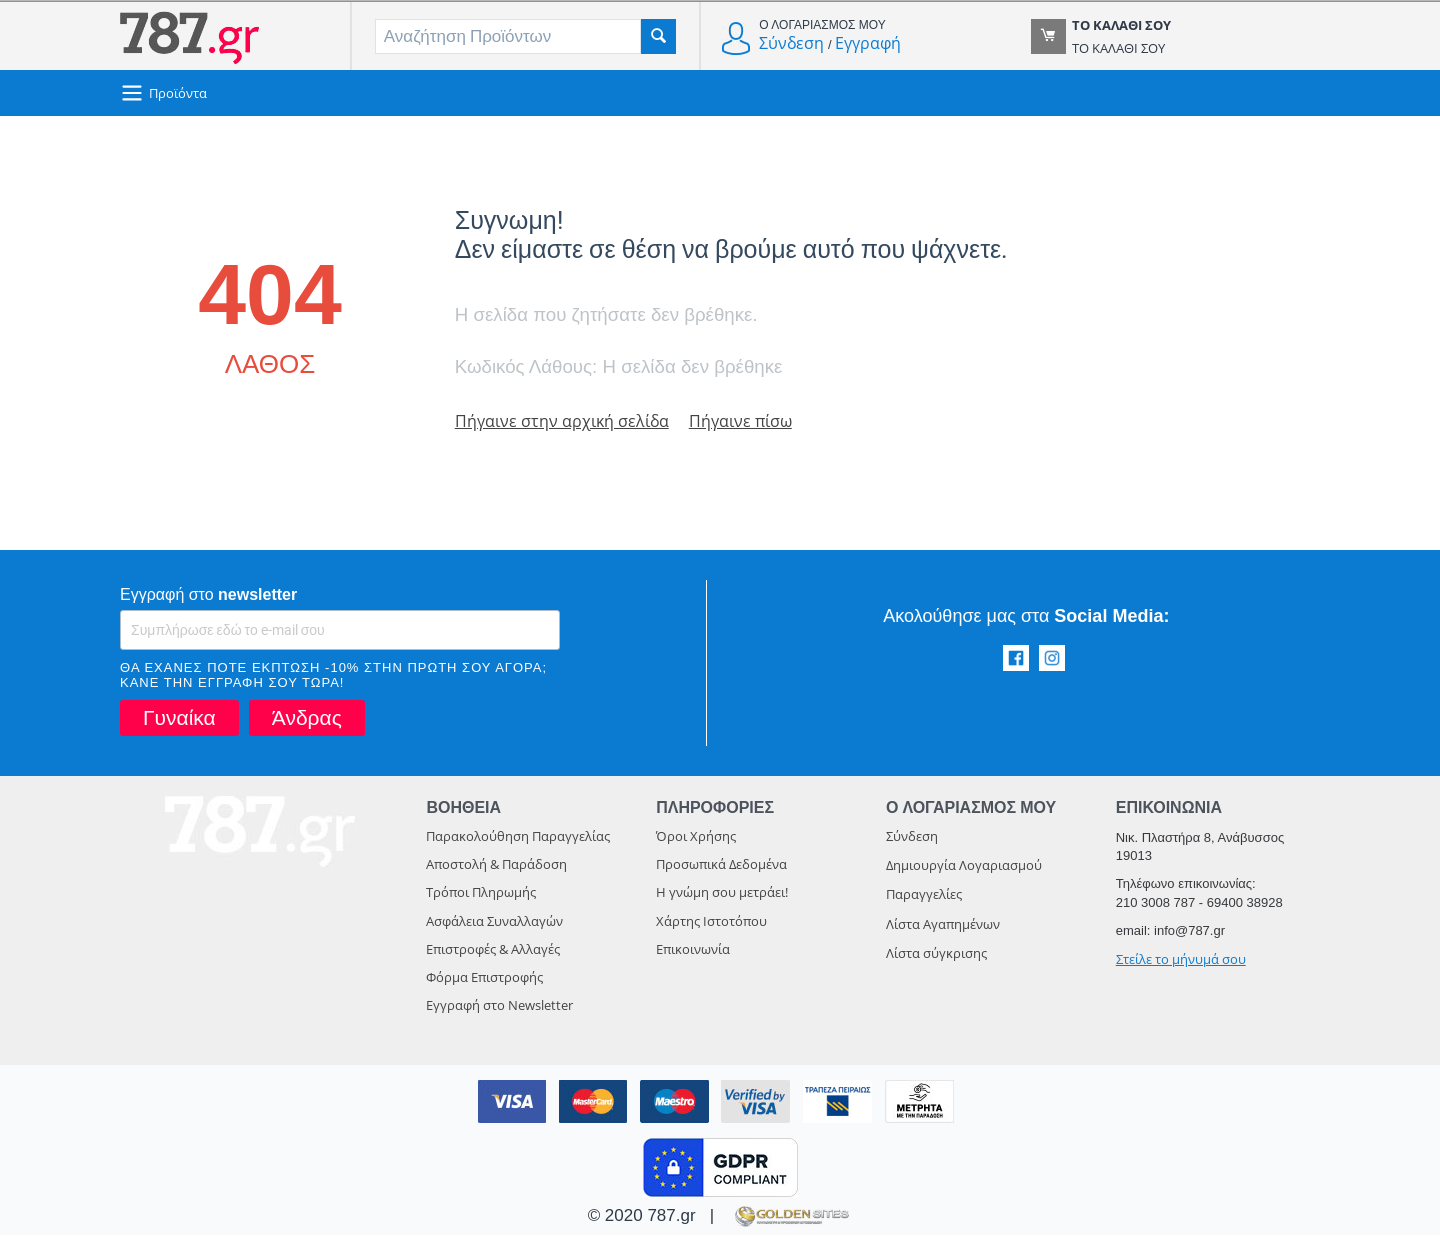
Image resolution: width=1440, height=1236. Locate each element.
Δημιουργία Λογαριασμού (964, 866)
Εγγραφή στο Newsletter (499, 1006)
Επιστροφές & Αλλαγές (493, 950)
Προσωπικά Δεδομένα (721, 865)
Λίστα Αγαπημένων (943, 925)
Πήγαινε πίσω (749, 421)
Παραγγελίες (924, 895)
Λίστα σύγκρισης (936, 954)
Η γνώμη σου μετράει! (722, 893)
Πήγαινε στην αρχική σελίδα (565, 421)
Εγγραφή (868, 43)
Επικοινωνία (693, 950)
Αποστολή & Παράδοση (496, 865)
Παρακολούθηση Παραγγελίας (518, 837)
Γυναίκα (179, 718)
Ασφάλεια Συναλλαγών (494, 922)
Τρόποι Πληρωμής (481, 893)
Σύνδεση (791, 43)
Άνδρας (307, 718)
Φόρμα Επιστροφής (484, 978)
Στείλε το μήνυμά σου (1181, 960)
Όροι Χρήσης (696, 837)
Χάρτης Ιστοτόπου (711, 922)
